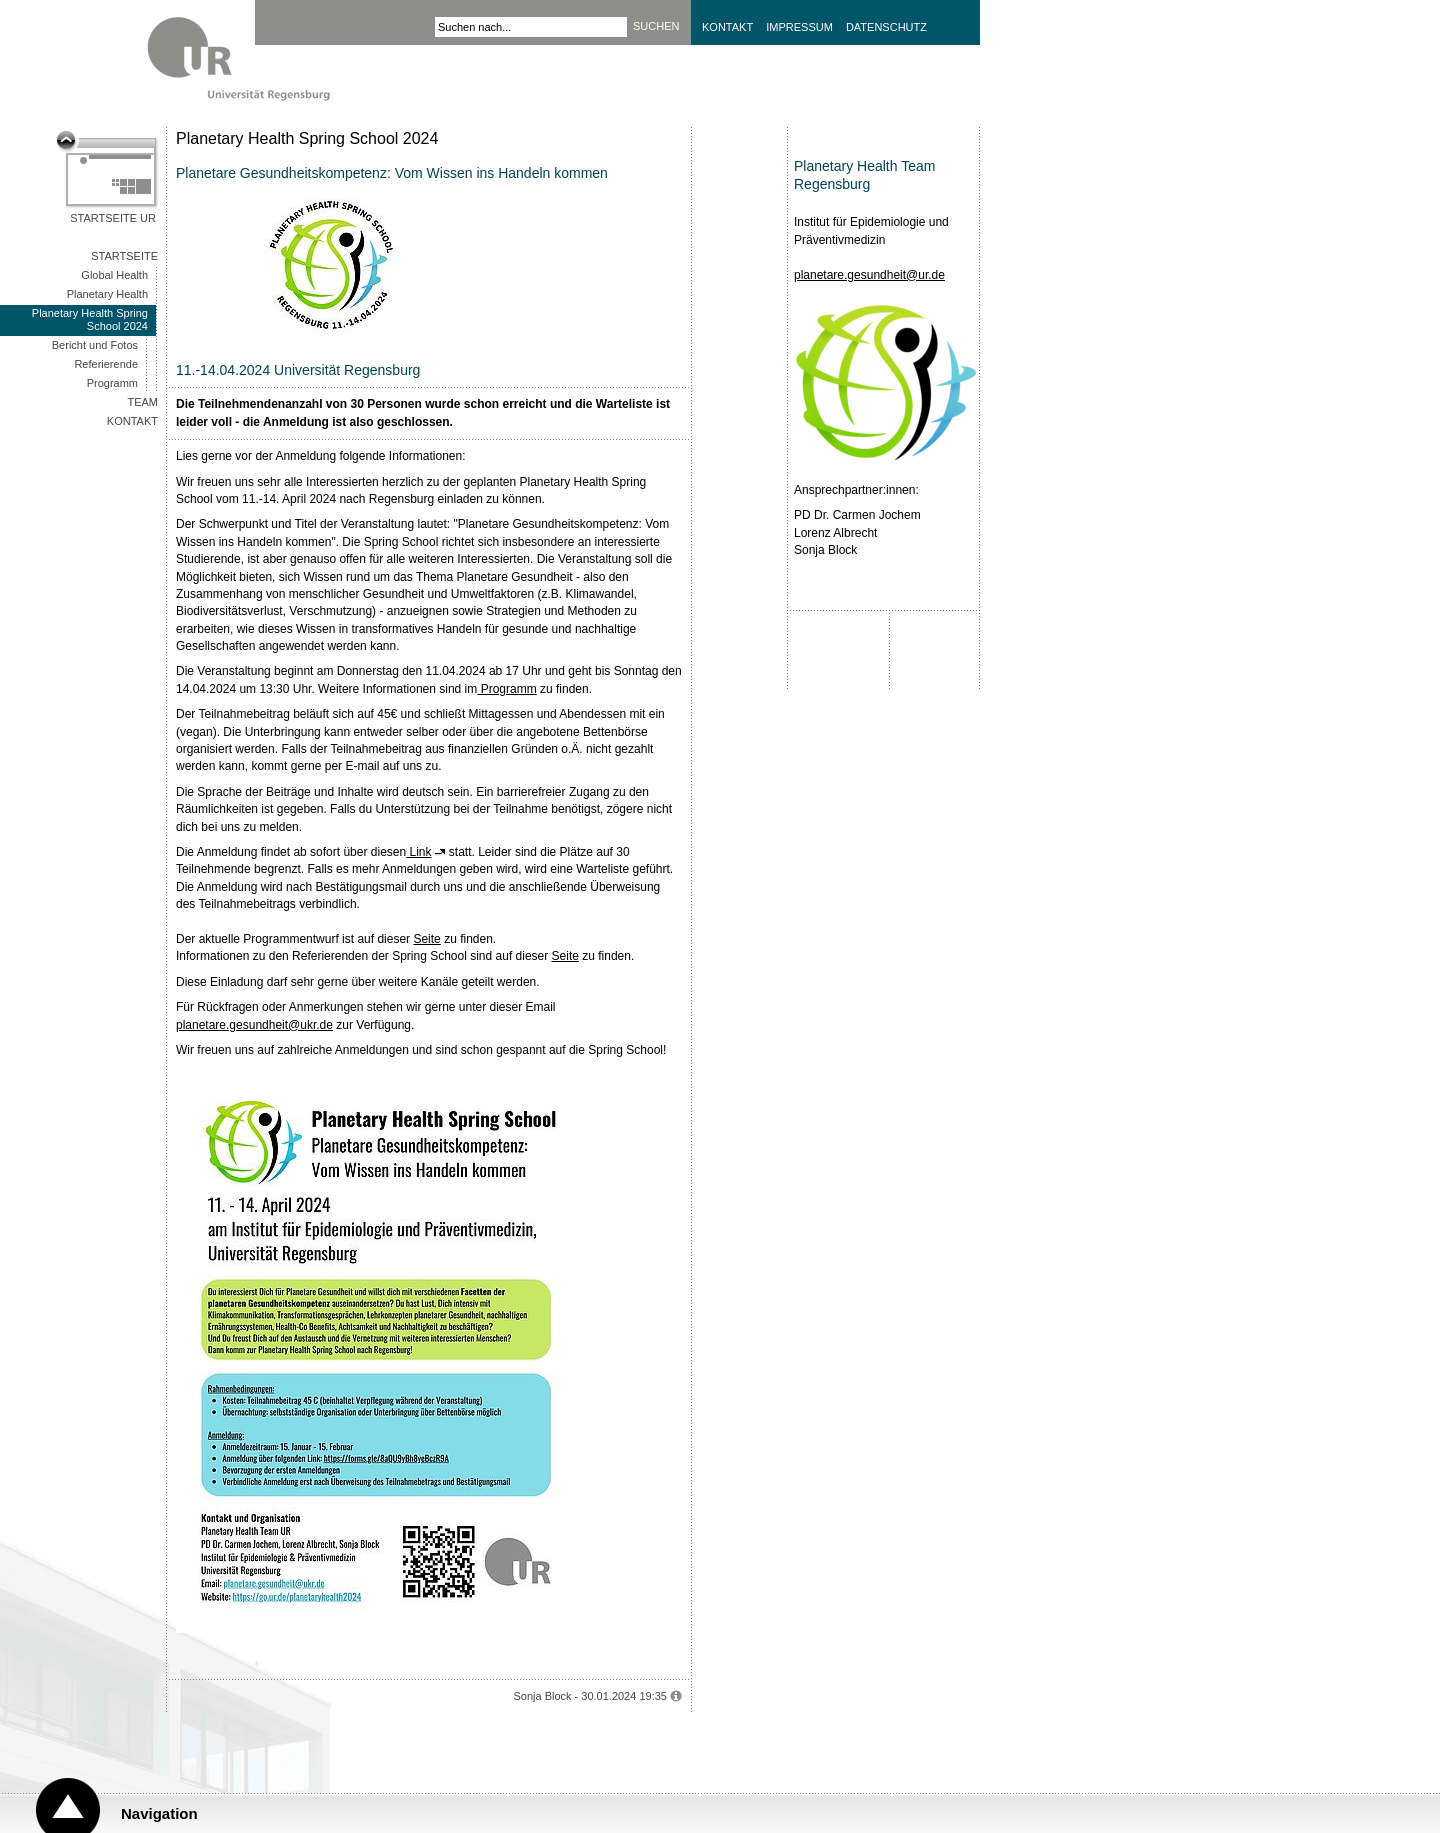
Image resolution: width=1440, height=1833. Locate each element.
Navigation (159, 1813)
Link (418, 852)
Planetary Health (107, 294)
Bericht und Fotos (95, 345)
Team (142, 402)
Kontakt (727, 27)
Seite (426, 939)
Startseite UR (113, 218)
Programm (112, 383)
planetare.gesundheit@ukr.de (254, 1025)
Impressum (799, 27)
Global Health (114, 275)
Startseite (124, 256)
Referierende (106, 364)
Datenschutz (886, 27)
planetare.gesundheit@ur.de (869, 275)
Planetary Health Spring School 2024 (90, 319)
